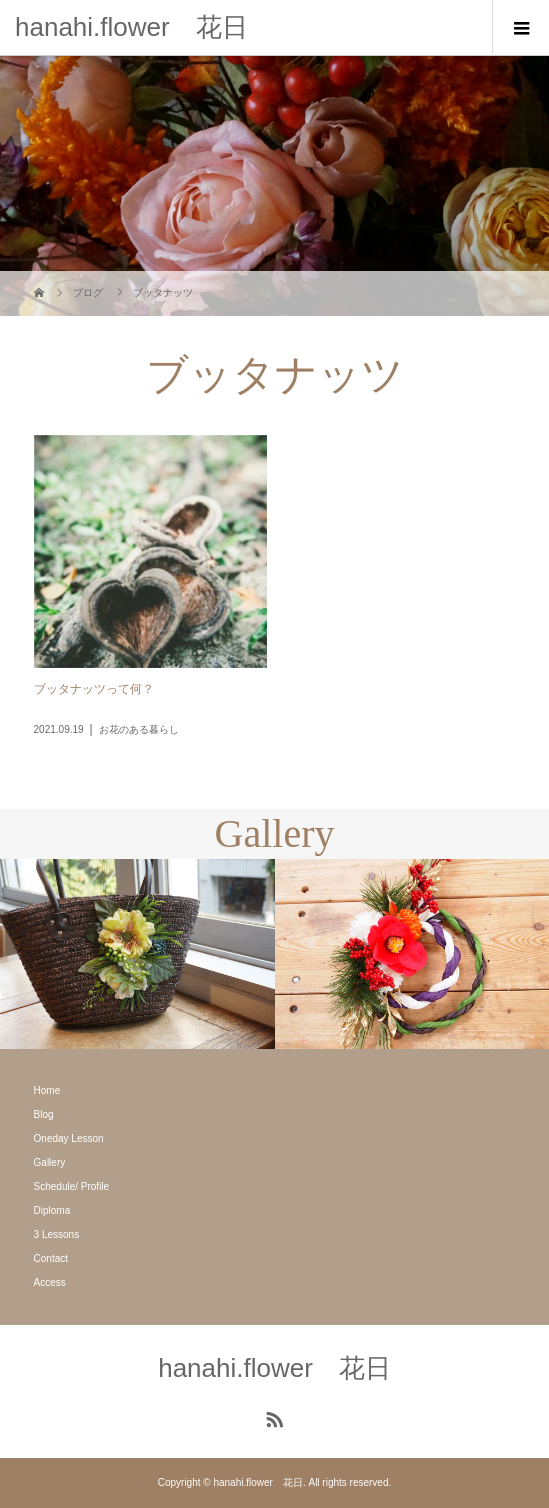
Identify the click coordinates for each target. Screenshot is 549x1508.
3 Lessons (57, 1234)
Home (47, 1090)
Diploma (52, 1210)
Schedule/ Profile (72, 1186)
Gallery (50, 1162)
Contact (51, 1258)
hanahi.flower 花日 (131, 27)
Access (50, 1282)
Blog (44, 1114)
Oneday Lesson (69, 1138)
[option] (137, 954)
